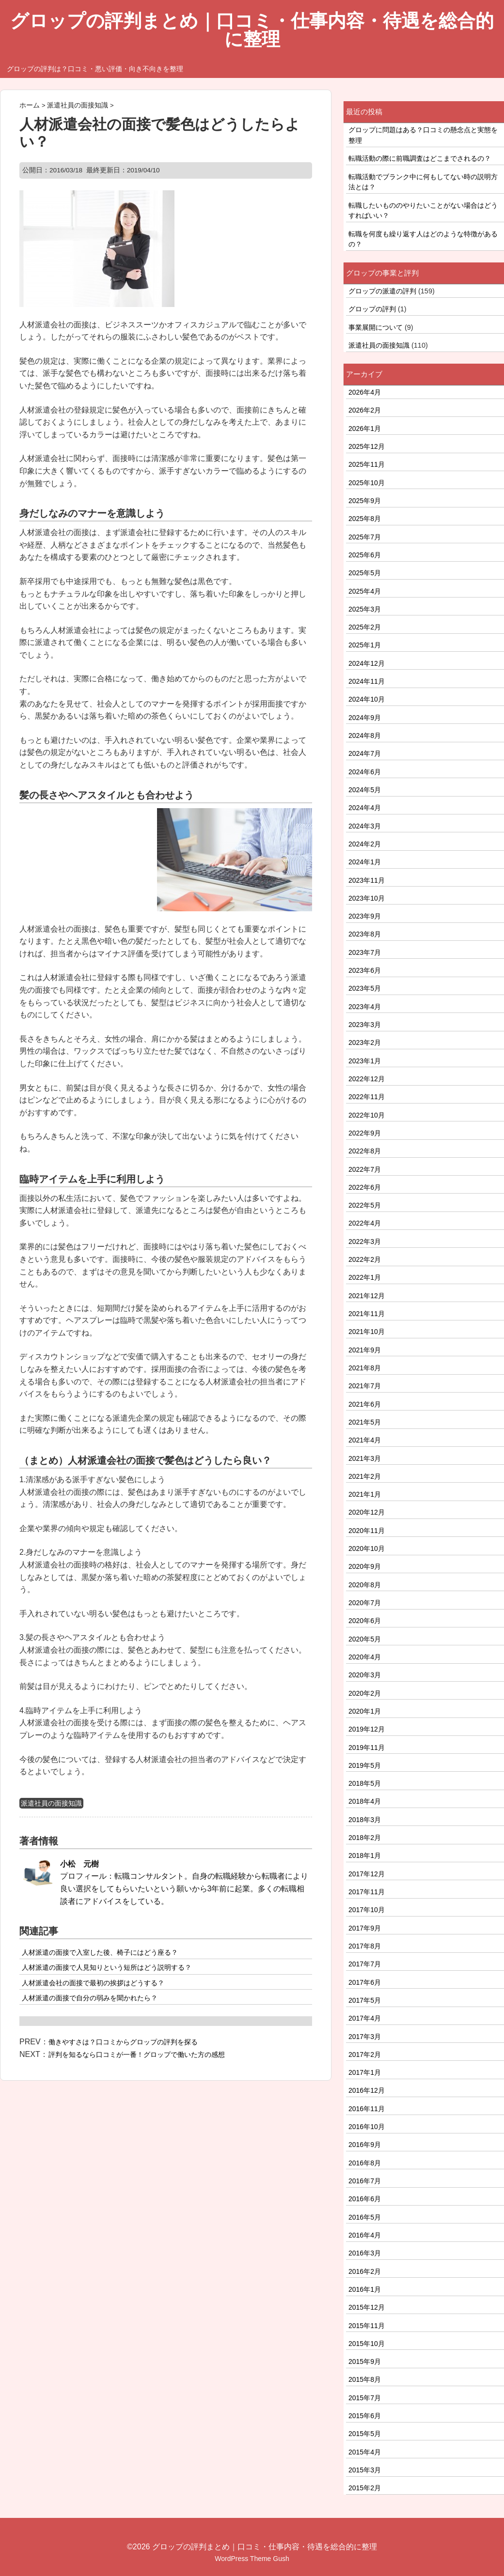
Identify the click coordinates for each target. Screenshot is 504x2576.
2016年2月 (364, 2271)
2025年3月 (364, 609)
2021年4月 (364, 1440)
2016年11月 (366, 2109)
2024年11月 (366, 681)
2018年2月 (364, 1837)
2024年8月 (364, 735)
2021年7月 (364, 1386)
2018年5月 (364, 1783)
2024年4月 (364, 808)
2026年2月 (364, 410)
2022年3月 (364, 1241)
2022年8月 (364, 1151)
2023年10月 (366, 898)
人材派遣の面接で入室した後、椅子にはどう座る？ (100, 1952)
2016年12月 (366, 2090)
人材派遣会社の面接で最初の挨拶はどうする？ (93, 1983)
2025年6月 (364, 555)
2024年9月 (364, 717)
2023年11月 (366, 880)
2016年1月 (364, 2289)
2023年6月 (364, 970)
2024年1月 (364, 862)
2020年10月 (366, 1548)
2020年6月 (364, 1621)
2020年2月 (364, 1693)
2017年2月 (364, 2054)
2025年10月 (366, 483)
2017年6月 (364, 1982)
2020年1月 (364, 1711)
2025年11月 (366, 464)
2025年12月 (366, 446)
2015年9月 (364, 2361)
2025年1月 (364, 645)
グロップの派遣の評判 (382, 291)
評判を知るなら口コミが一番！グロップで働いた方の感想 (136, 2054)
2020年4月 (364, 1657)
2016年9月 (364, 2144)
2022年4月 (364, 1223)
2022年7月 (364, 1169)
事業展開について (375, 327)
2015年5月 (364, 2434)
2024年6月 (364, 772)
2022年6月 (364, 1187)
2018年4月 (364, 1801)
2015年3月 (364, 2470)
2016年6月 (364, 2199)
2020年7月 (364, 1603)
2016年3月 (364, 2253)
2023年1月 (364, 1061)
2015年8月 (364, 2379)
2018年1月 (364, 1855)
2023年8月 (364, 934)
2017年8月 (364, 1946)
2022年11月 (366, 1097)
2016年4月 (364, 2235)
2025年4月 (364, 591)
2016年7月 (364, 2181)
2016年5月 (364, 2217)
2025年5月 (364, 573)
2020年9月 (364, 1566)
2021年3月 (364, 1458)
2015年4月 (364, 2452)
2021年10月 (366, 1331)
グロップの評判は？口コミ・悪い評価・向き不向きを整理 (95, 69)
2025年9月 (364, 501)
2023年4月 (364, 1007)
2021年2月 (364, 1476)
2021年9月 (364, 1350)
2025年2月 (364, 627)
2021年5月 (364, 1422)
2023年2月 (364, 1042)
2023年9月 (364, 916)
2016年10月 (366, 2127)
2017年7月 (364, 1964)
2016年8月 (364, 2163)
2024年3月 (364, 826)
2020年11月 (366, 1530)
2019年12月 (366, 1729)
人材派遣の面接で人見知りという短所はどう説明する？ (106, 1967)
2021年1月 (364, 1494)
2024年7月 (364, 753)
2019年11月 (366, 1747)
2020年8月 (364, 1585)
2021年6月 (364, 1404)
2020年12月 (366, 1512)
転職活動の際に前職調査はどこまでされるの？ (419, 158)
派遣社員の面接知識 (51, 1803)
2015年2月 (364, 2488)
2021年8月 (364, 1368)
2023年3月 (364, 1024)
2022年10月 (366, 1115)
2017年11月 (366, 1892)
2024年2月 (364, 844)
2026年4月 (364, 392)
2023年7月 (364, 952)
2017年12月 (366, 1874)
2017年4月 (364, 2018)
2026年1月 (364, 428)
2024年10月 (366, 699)
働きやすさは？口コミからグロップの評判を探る (123, 2042)
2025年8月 (364, 518)
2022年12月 (366, 1079)
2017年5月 (364, 2000)
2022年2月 (364, 1259)
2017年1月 (364, 2072)
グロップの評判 (372, 309)
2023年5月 (364, 988)
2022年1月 (364, 1277)
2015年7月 (364, 2398)
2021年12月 (366, 1296)
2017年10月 (366, 1910)
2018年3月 (364, 1820)
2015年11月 (366, 2326)
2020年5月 (364, 1639)
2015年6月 (364, 2416)
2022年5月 (364, 1205)
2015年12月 (366, 2307)
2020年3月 (364, 1675)
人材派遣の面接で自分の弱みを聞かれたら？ (90, 1998)
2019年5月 (364, 1765)
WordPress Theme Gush (252, 2558)
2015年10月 (366, 2343)
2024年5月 (364, 790)
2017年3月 (364, 2036)
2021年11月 (366, 1314)
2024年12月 (366, 663)
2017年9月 (364, 1928)
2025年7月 (364, 537)
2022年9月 (364, 1133)
